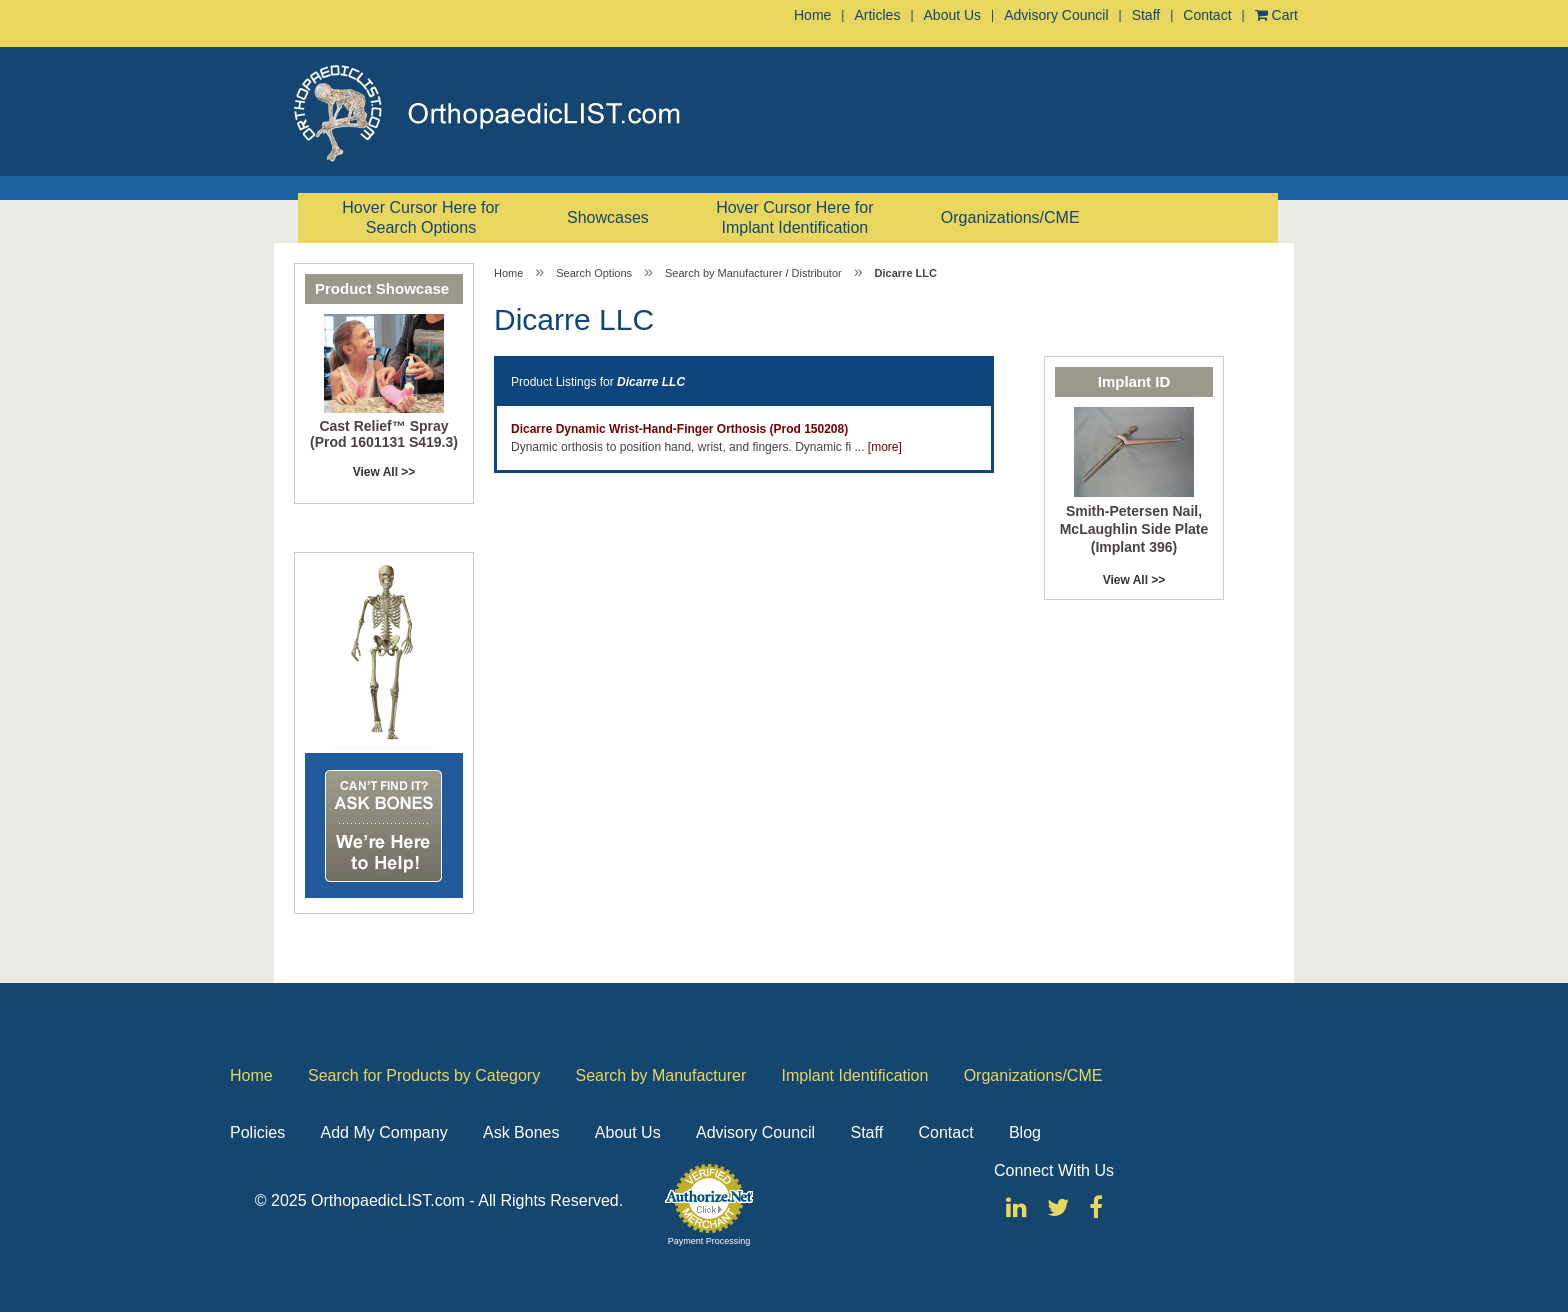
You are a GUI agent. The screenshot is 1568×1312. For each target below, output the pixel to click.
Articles (877, 15)
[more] (885, 447)
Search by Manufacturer (660, 1075)
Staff (1146, 15)
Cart (1276, 15)
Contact (1207, 15)
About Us (953, 15)
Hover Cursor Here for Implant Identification (794, 217)
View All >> (384, 472)
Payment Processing (709, 1241)
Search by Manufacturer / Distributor (753, 273)
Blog (1025, 1132)
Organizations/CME (1010, 217)
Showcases (608, 217)
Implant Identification (855, 1075)
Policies (257, 1132)
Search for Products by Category (424, 1075)
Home (812, 15)
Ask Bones (521, 1132)
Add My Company (383, 1132)
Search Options (594, 273)
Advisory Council (1056, 15)
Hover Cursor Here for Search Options (420, 217)
